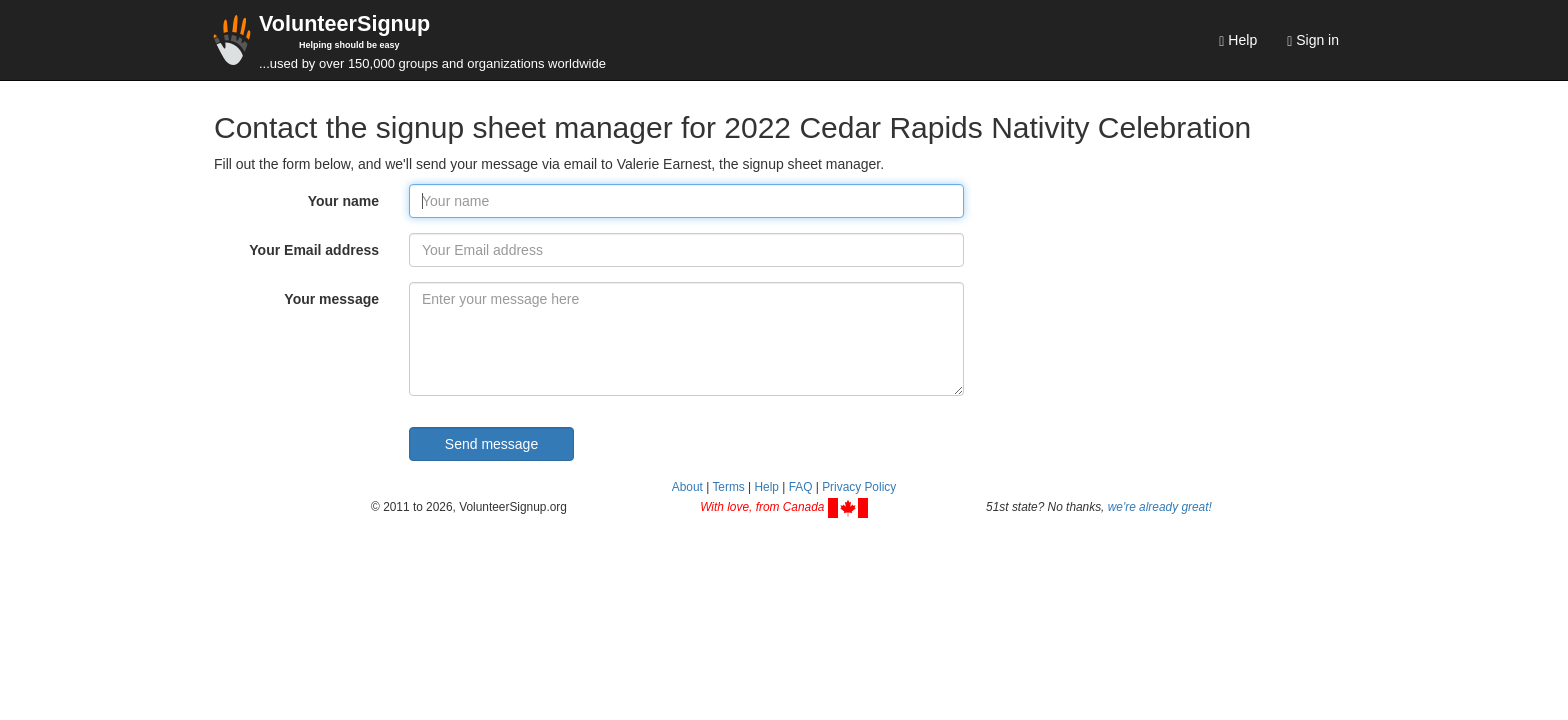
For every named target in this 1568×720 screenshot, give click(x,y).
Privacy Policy (859, 487)
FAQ (801, 487)
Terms (728, 487)
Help (1238, 40)
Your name (343, 201)
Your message (331, 299)
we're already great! (1160, 507)
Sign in (1313, 40)
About (687, 487)
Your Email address (314, 250)
